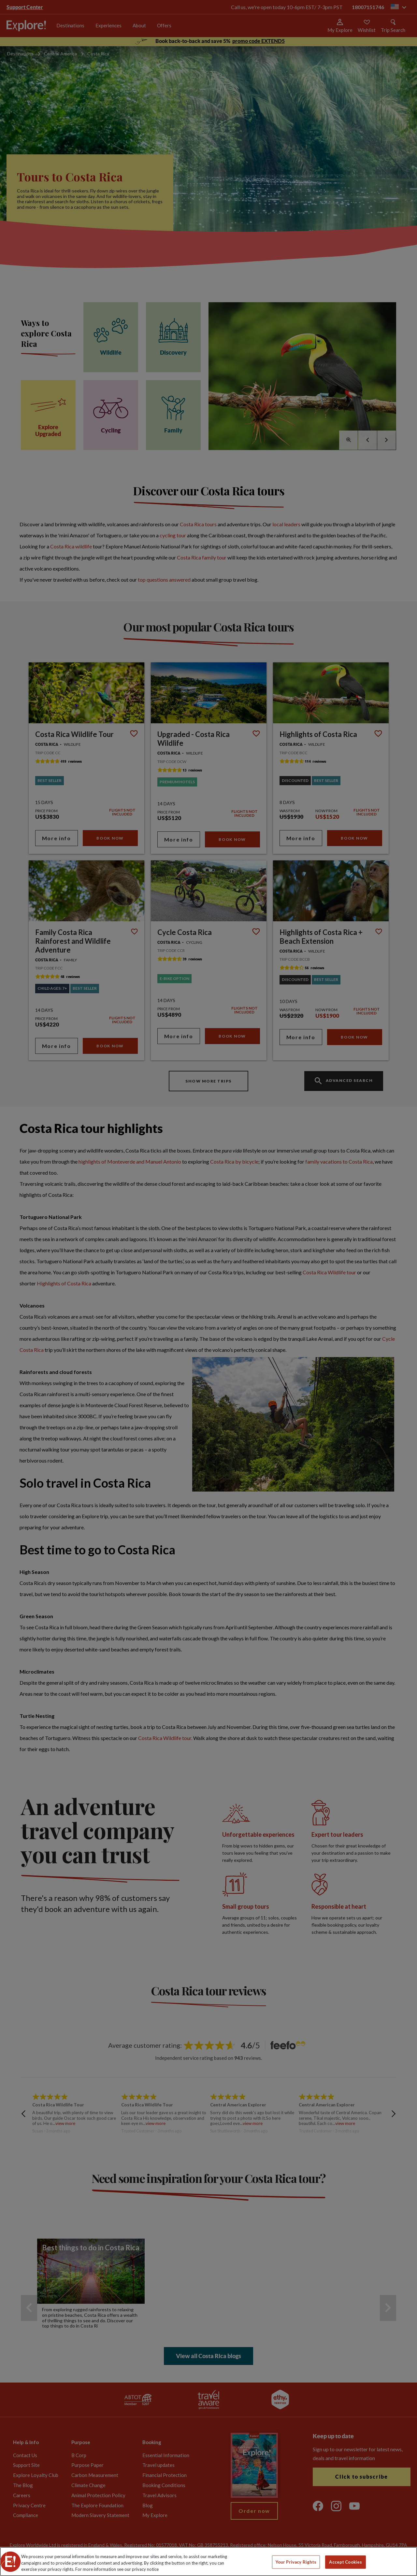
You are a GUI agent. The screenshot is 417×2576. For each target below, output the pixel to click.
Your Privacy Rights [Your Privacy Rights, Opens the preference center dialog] (296, 2561)
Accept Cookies (345, 2561)
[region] (208, 2561)
